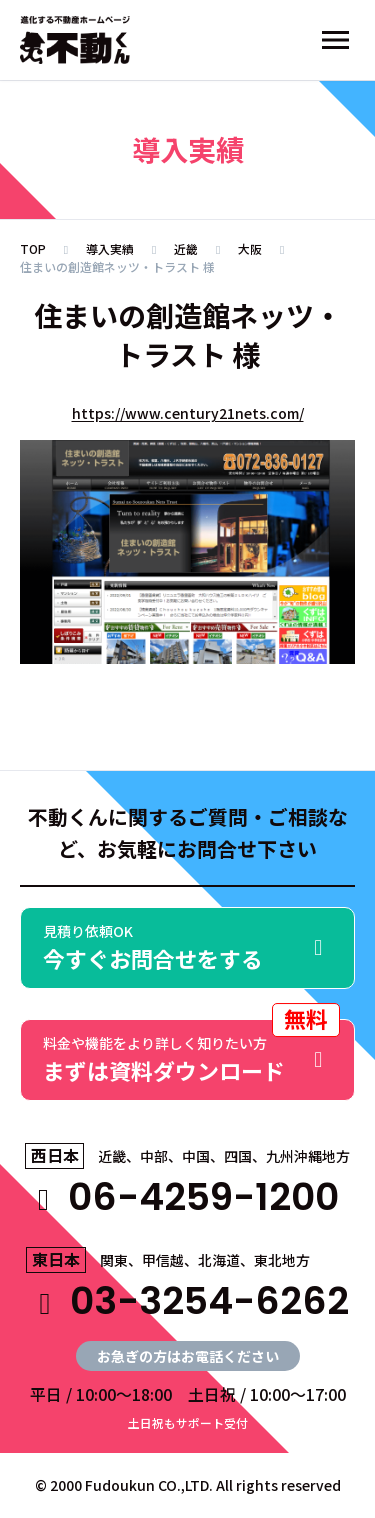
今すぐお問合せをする (187, 947)
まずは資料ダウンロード (191, 1052)
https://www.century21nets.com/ (188, 413)
